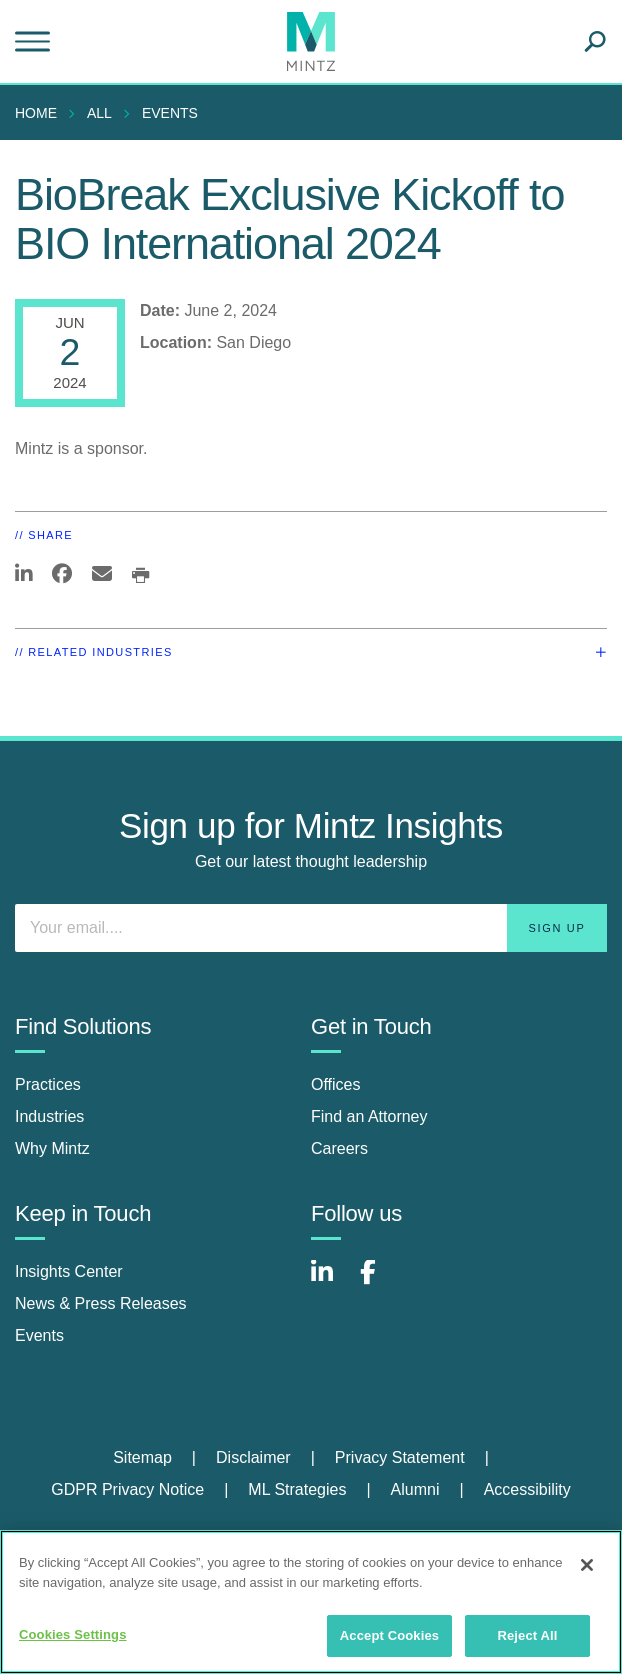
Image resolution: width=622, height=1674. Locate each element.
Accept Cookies (389, 1635)
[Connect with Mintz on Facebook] (380, 1282)
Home (36, 113)
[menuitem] (41, 113)
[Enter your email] (311, 928)
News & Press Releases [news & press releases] (101, 1303)
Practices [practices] (48, 1084)
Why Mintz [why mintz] (52, 1148)
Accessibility (527, 1489)
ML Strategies (297, 1489)
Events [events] (39, 1335)
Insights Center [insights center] (69, 1271)
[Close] (587, 1565)
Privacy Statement (400, 1457)
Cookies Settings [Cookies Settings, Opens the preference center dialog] (73, 1634)
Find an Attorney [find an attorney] (369, 1116)
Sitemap (142, 1457)
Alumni (415, 1489)
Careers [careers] (339, 1148)
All (99, 113)
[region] (311, 1602)
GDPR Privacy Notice (127, 1489)
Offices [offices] (336, 1084)
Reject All (527, 1635)
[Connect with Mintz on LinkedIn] (331, 1282)
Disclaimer (253, 1457)
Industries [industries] (49, 1116)
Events (170, 113)
